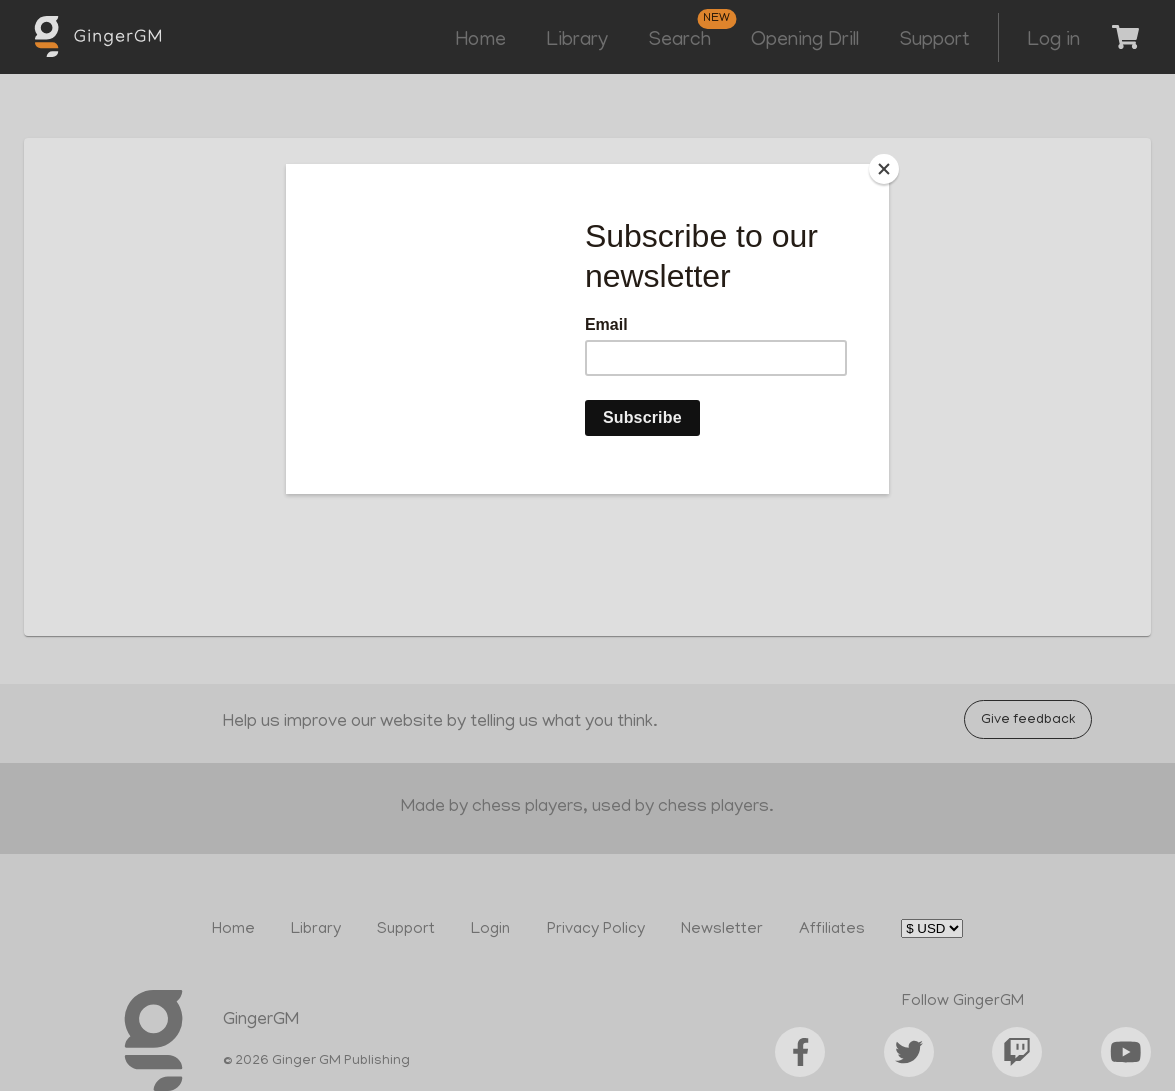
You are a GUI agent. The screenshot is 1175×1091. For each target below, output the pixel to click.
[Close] (884, 169)
